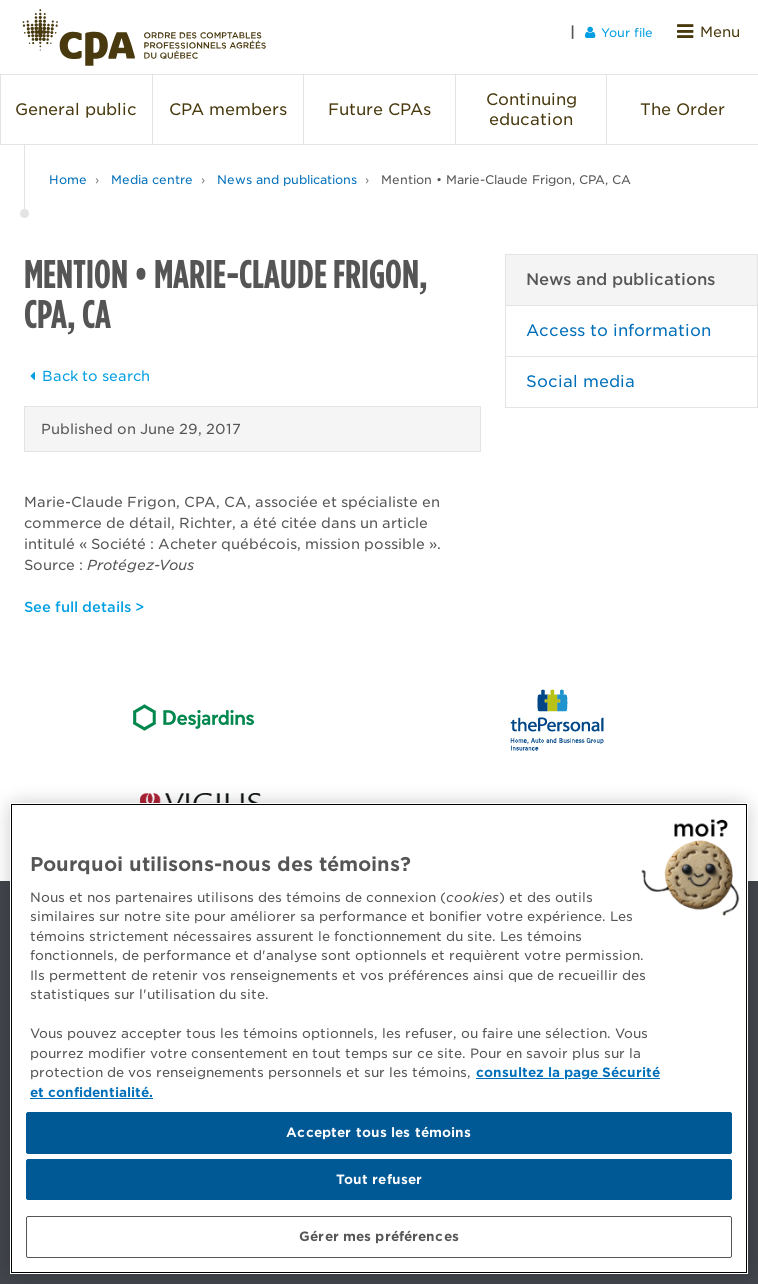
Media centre (152, 169)
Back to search (87, 366)
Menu (712, 31)
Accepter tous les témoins (378, 1132)
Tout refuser (379, 1179)
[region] (379, 1038)
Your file (626, 31)
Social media (580, 371)
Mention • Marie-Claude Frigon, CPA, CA (506, 169)
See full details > (84, 597)
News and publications (287, 169)
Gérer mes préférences (379, 1236)
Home (68, 169)
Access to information (618, 320)
